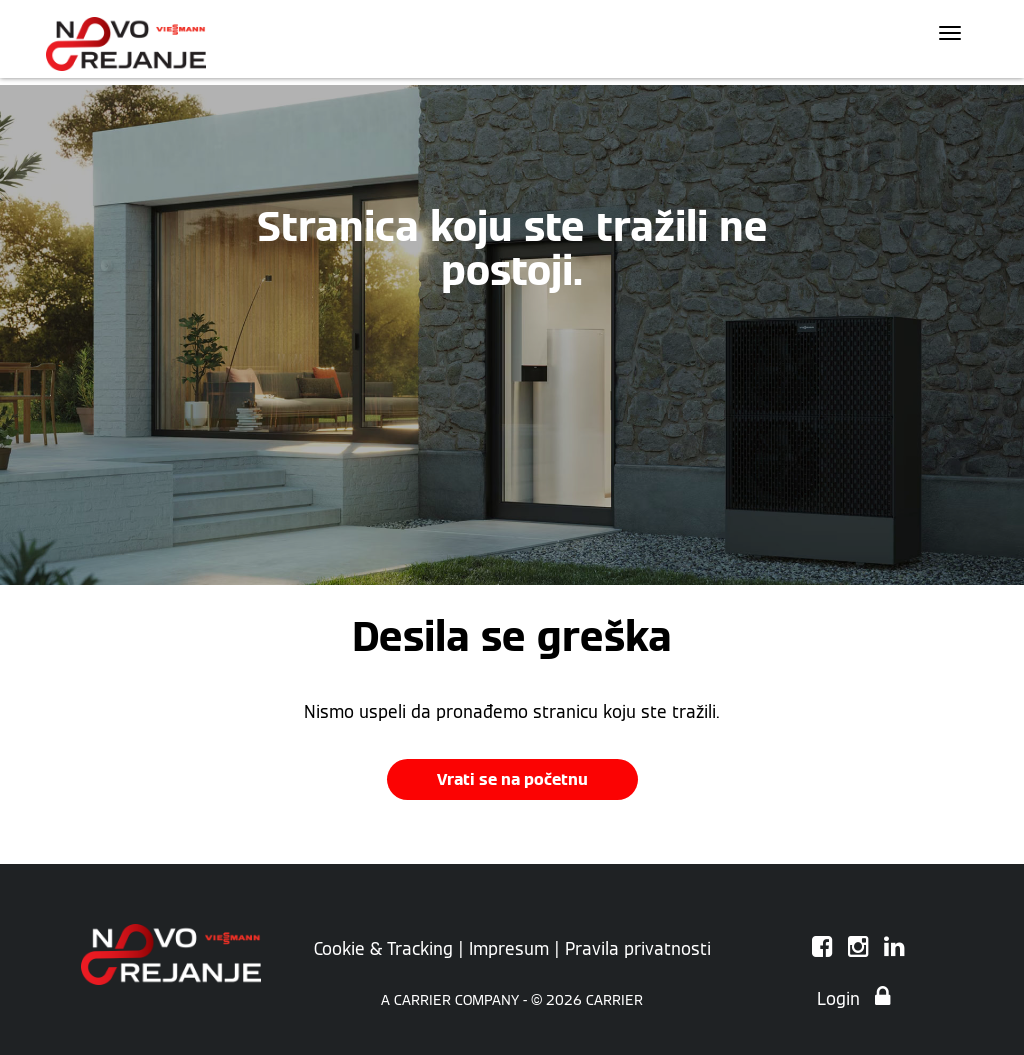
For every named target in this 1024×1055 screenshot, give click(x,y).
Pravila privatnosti (638, 949)
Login (853, 999)
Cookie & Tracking (383, 949)
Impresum (509, 949)
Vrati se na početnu (512, 779)
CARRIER (614, 1000)
